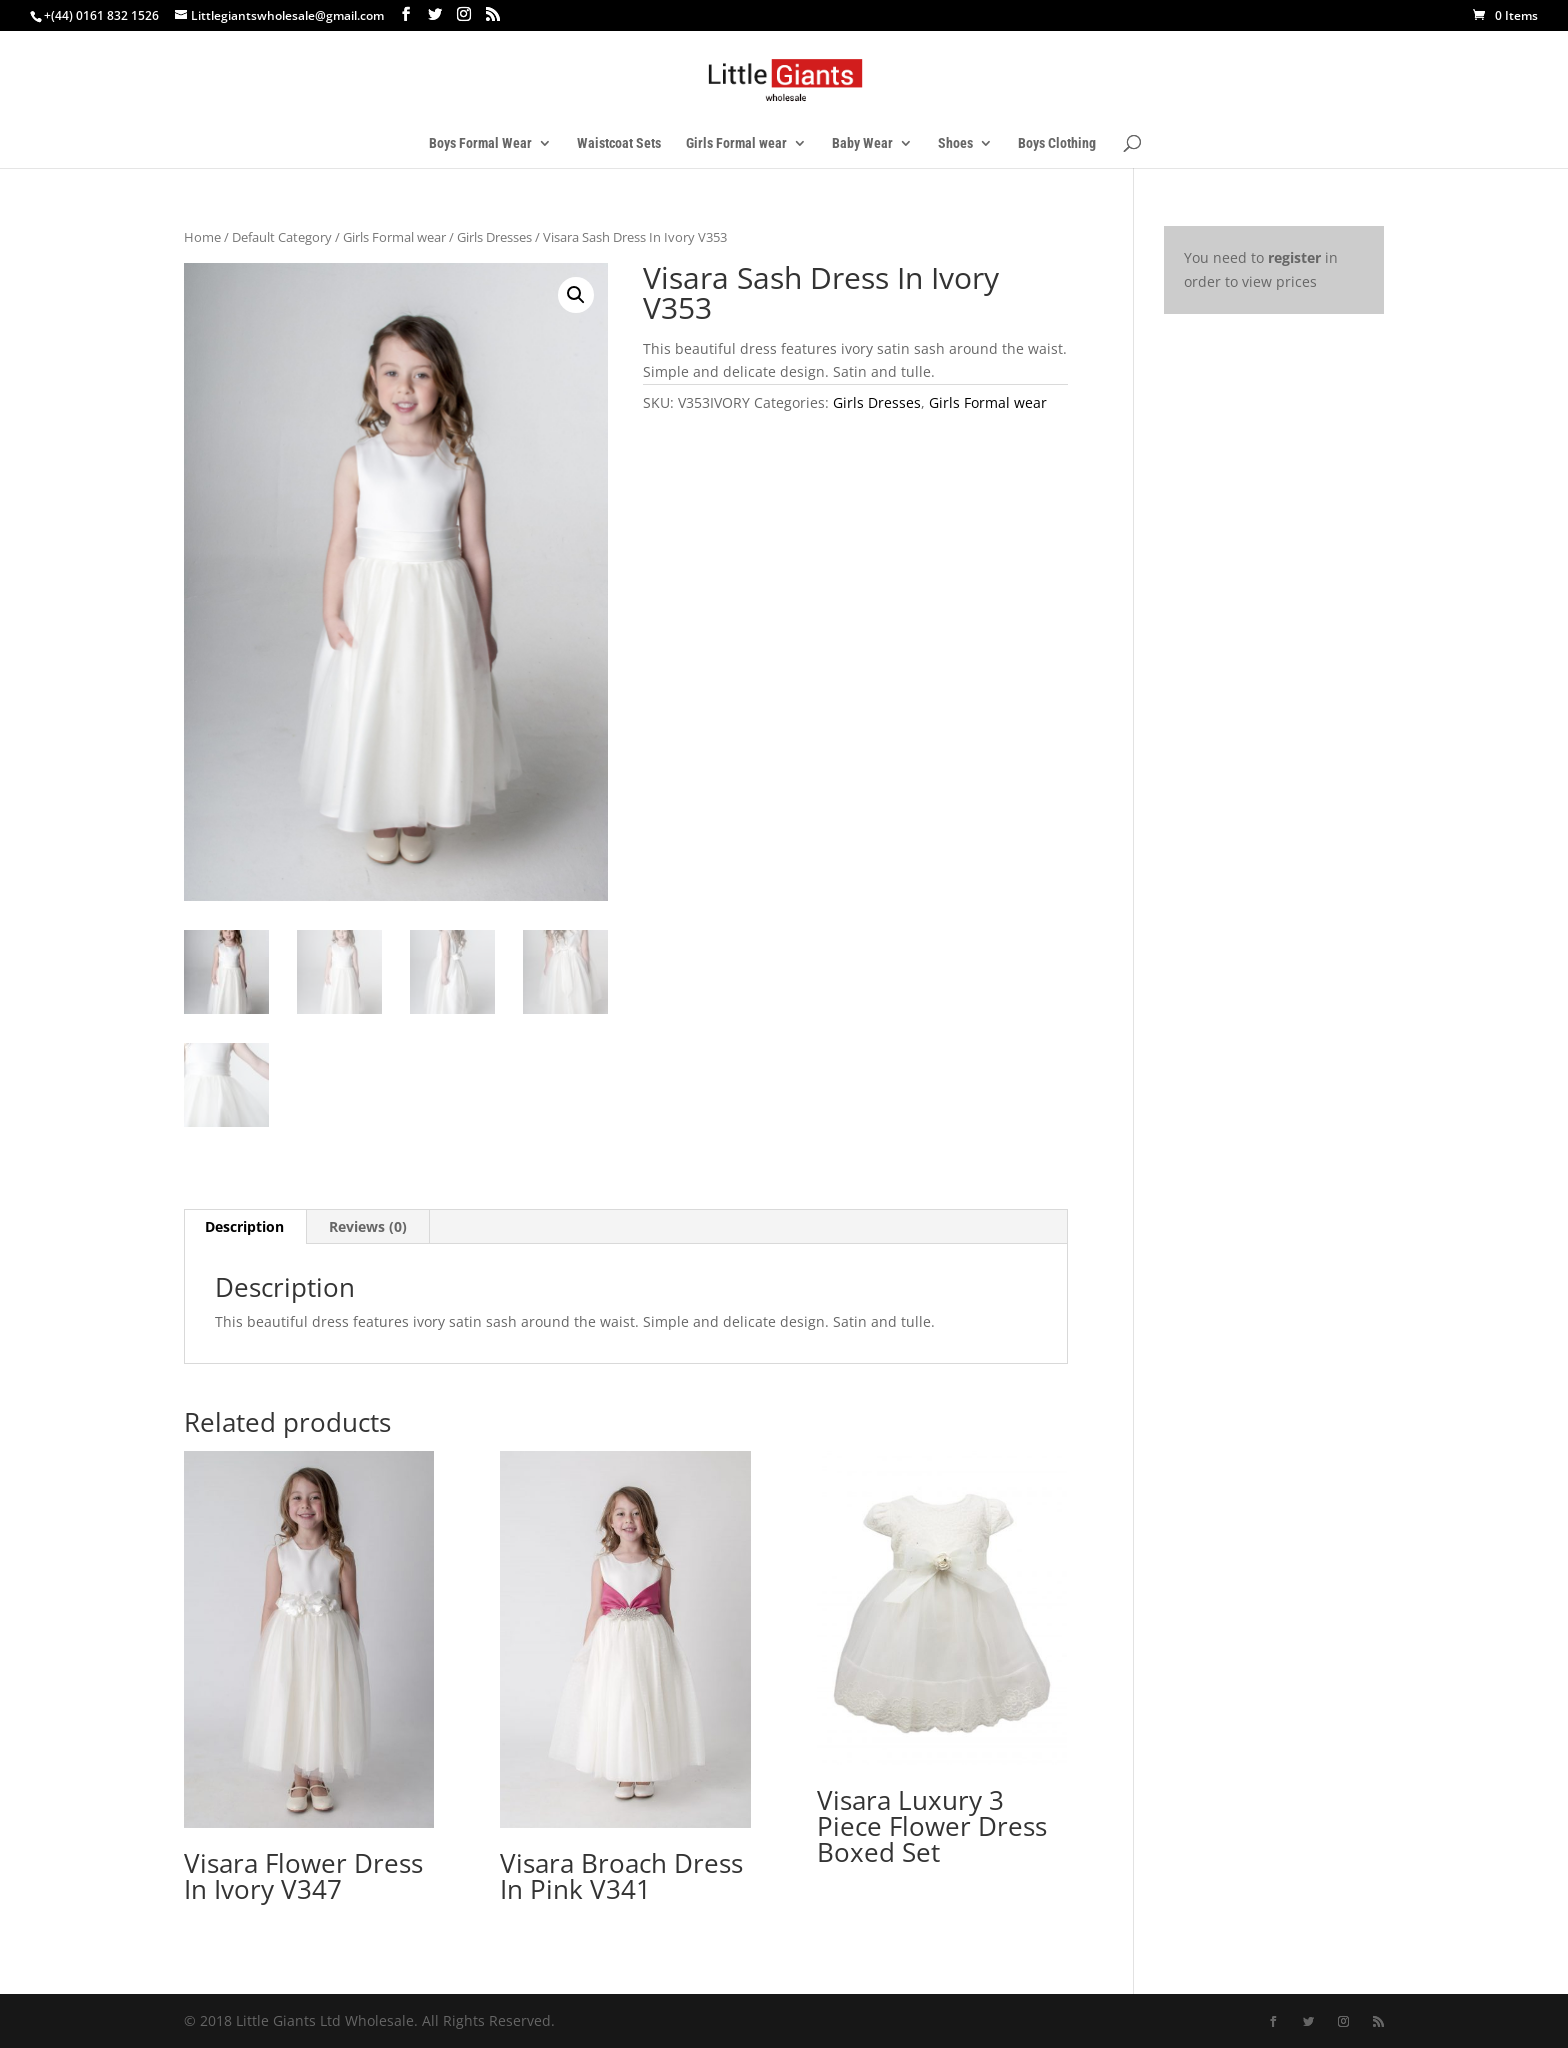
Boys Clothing (1057, 143)
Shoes (955, 143)
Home (202, 237)
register (1294, 257)
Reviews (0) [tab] (368, 1226)
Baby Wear (862, 143)
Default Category (282, 237)
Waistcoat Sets (619, 143)
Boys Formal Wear (480, 143)
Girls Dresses (494, 237)
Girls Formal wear (736, 143)
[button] (576, 295)
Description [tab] (244, 1226)
